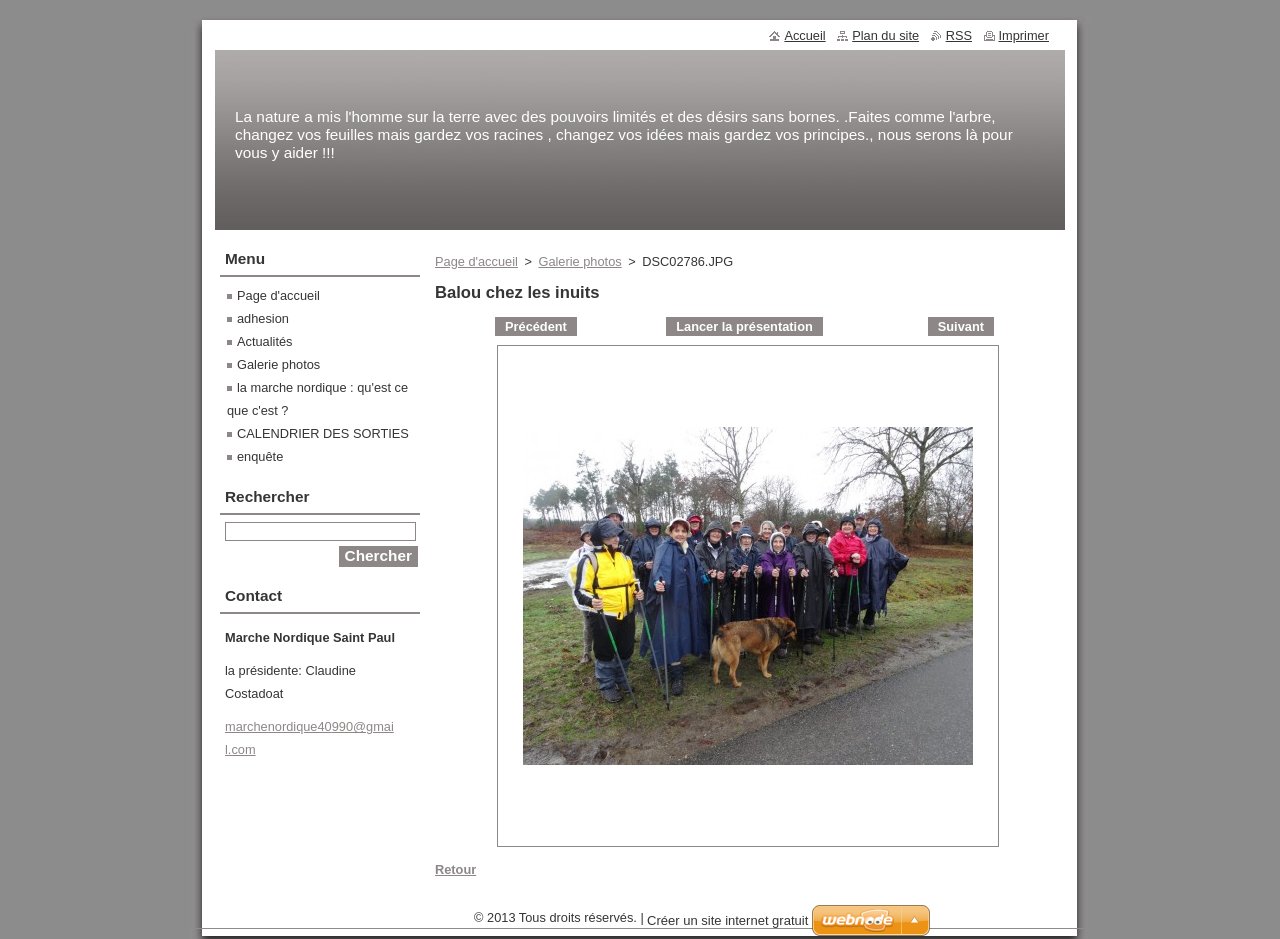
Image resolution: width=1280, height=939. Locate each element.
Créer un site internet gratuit (727, 925)
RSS (959, 35)
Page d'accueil (476, 261)
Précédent (536, 326)
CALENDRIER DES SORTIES (323, 433)
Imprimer (1024, 35)
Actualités (264, 341)
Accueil (804, 35)
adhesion (263, 318)
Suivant (961, 326)
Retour (455, 869)
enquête (260, 456)
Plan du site (885, 35)
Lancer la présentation (744, 326)
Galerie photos (579, 261)
